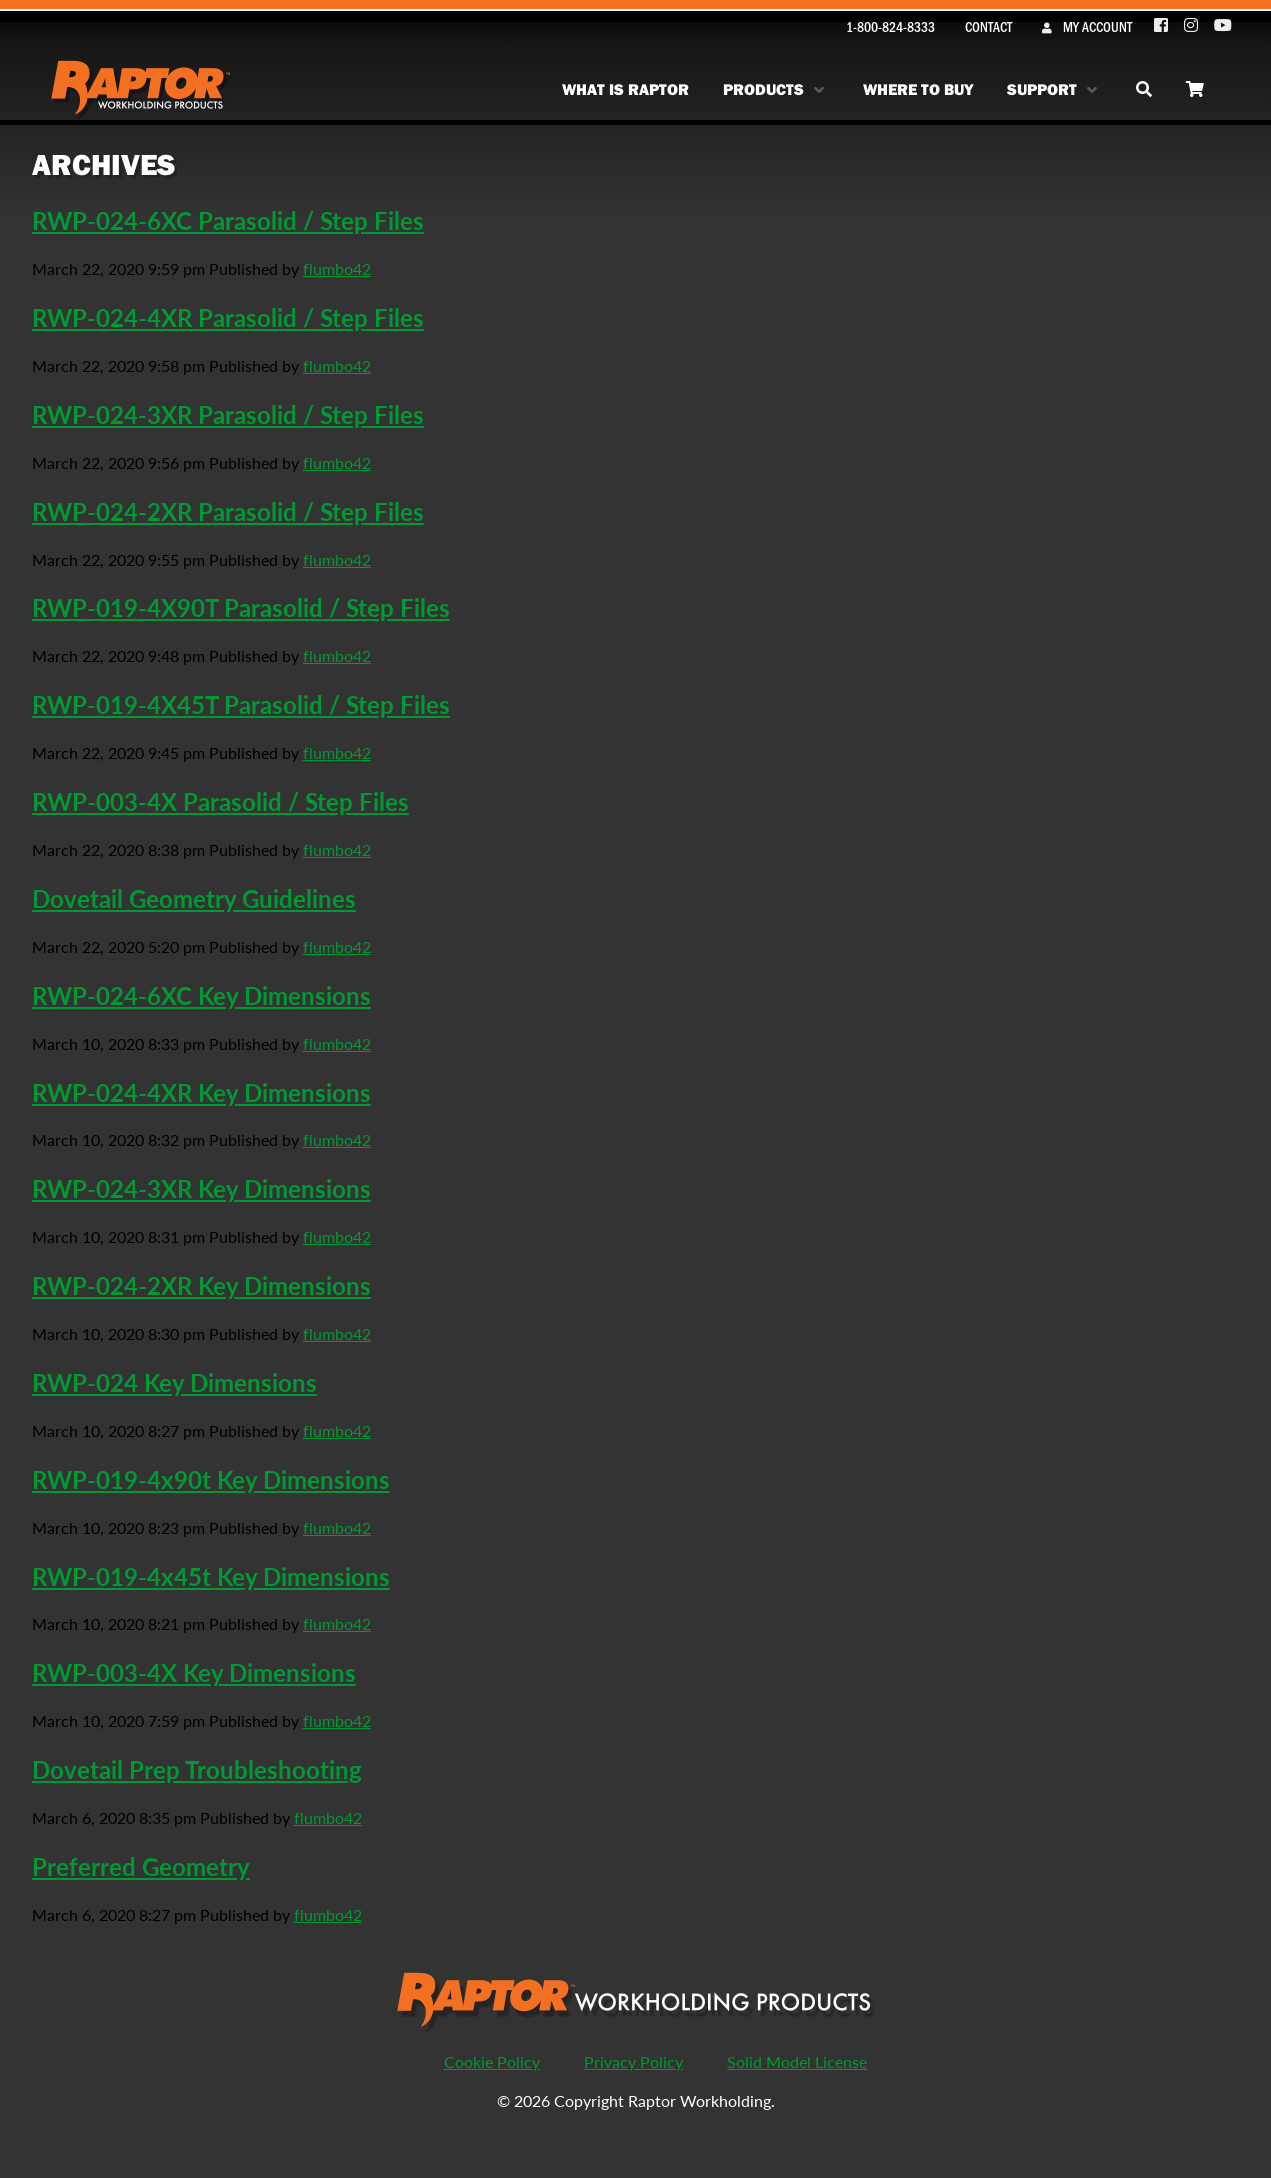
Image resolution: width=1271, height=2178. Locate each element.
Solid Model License (797, 2061)
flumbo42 (337, 268)
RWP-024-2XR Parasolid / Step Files (228, 511)
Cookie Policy (492, 2061)
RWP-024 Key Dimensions (174, 1382)
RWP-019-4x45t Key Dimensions (211, 1576)
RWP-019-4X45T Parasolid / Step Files (241, 704)
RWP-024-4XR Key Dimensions (201, 1092)
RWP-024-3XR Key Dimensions (201, 1188)
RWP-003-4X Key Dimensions (194, 1672)
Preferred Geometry (141, 1866)
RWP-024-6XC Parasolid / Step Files (228, 220)
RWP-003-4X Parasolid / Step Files (220, 801)
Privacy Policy (633, 2061)
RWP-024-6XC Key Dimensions (201, 995)
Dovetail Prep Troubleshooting (197, 1769)
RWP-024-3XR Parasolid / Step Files (228, 414)
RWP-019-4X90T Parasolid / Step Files (241, 607)
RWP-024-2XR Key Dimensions (201, 1285)
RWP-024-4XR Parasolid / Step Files (228, 317)
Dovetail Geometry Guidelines (194, 898)
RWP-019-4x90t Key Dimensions (211, 1479)
